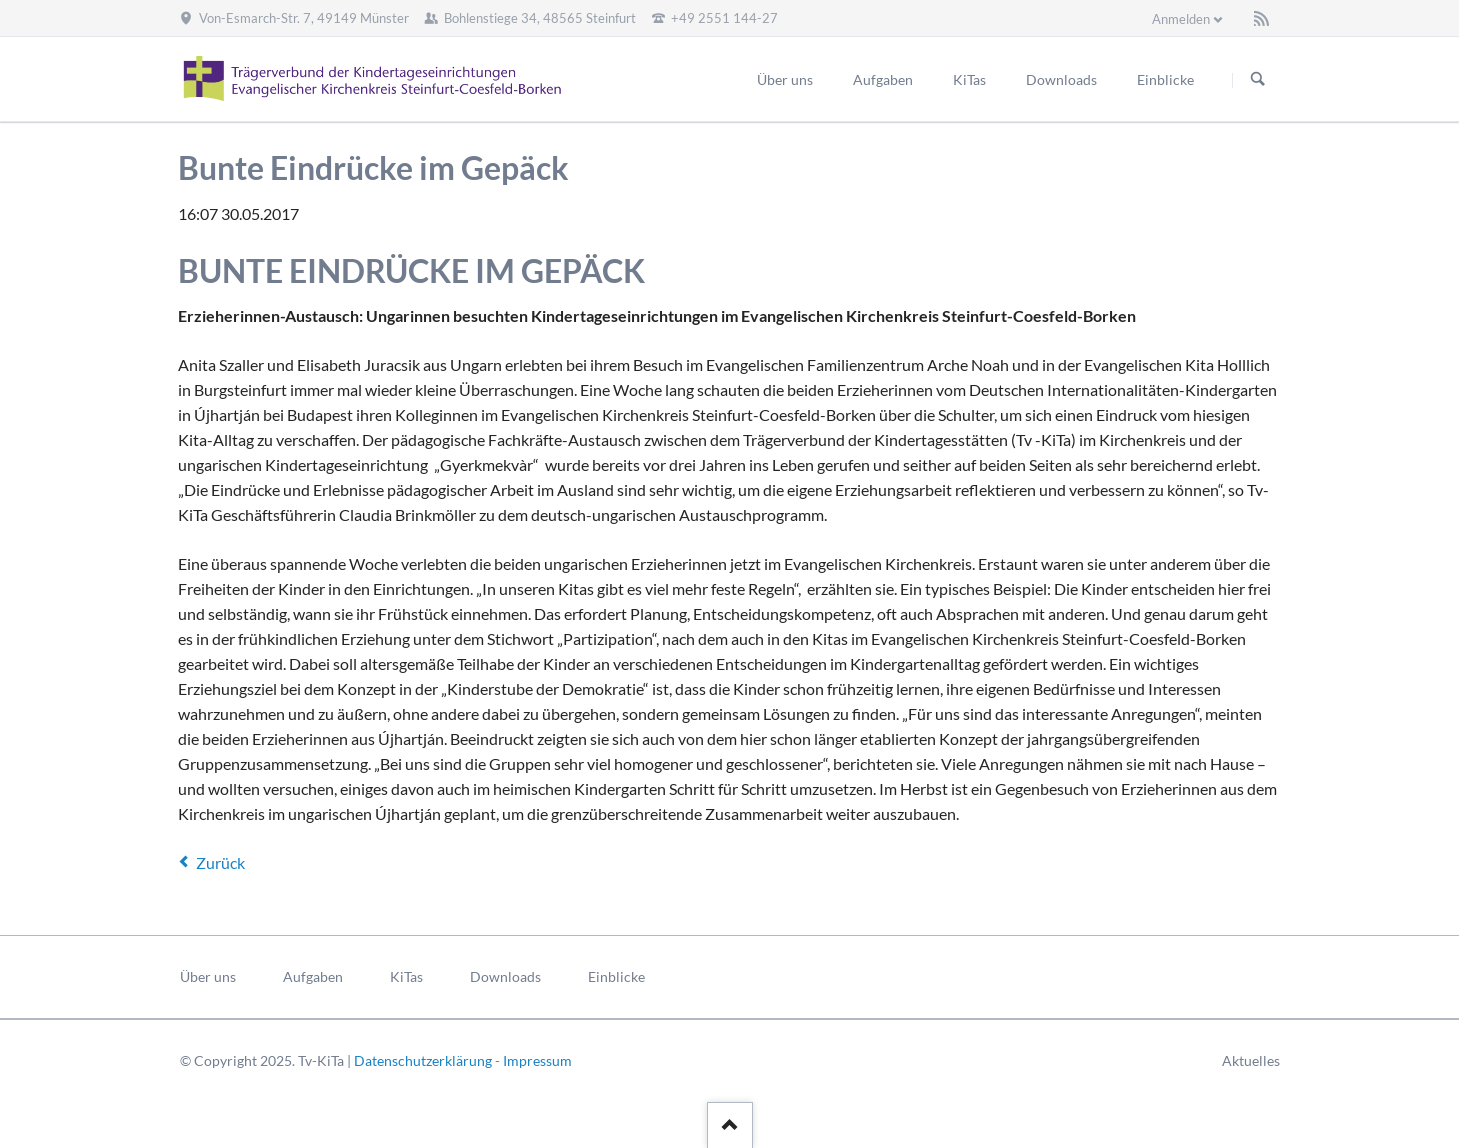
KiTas (406, 976)
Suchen (1258, 80)
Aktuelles (1251, 1060)
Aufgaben (313, 976)
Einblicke (616, 976)
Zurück (220, 862)
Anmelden (1181, 19)
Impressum (537, 1060)
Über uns (208, 976)
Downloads (505, 976)
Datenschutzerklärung (423, 1060)
